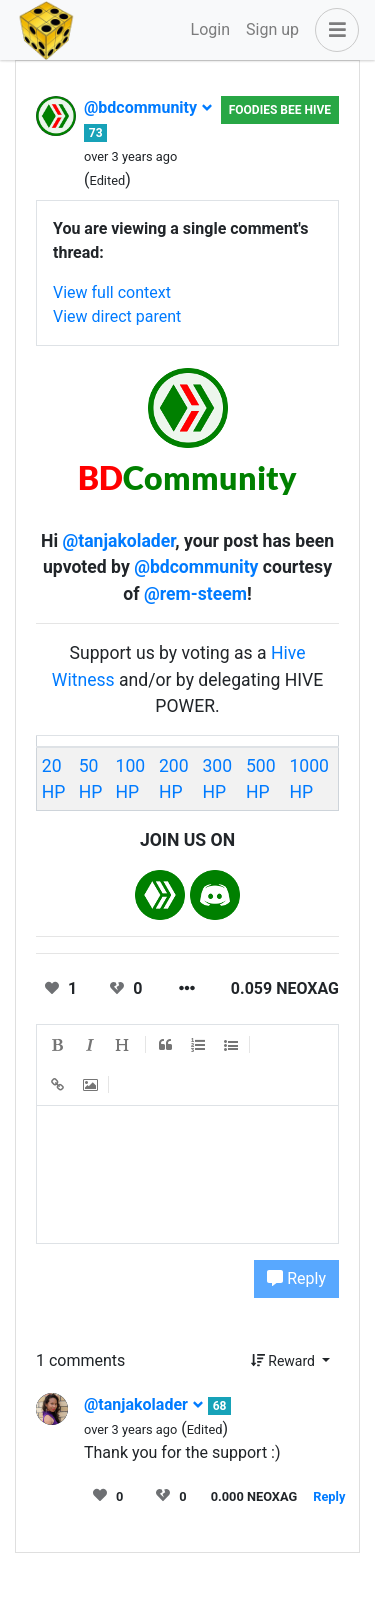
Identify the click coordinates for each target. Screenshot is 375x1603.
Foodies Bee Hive (280, 110)
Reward (285, 1361)
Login (210, 29)
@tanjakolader (118, 541)
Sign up (272, 29)
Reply (296, 1278)
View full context (112, 292)
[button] (333, 30)
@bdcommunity (148, 107)
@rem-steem (195, 594)
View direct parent (117, 316)
